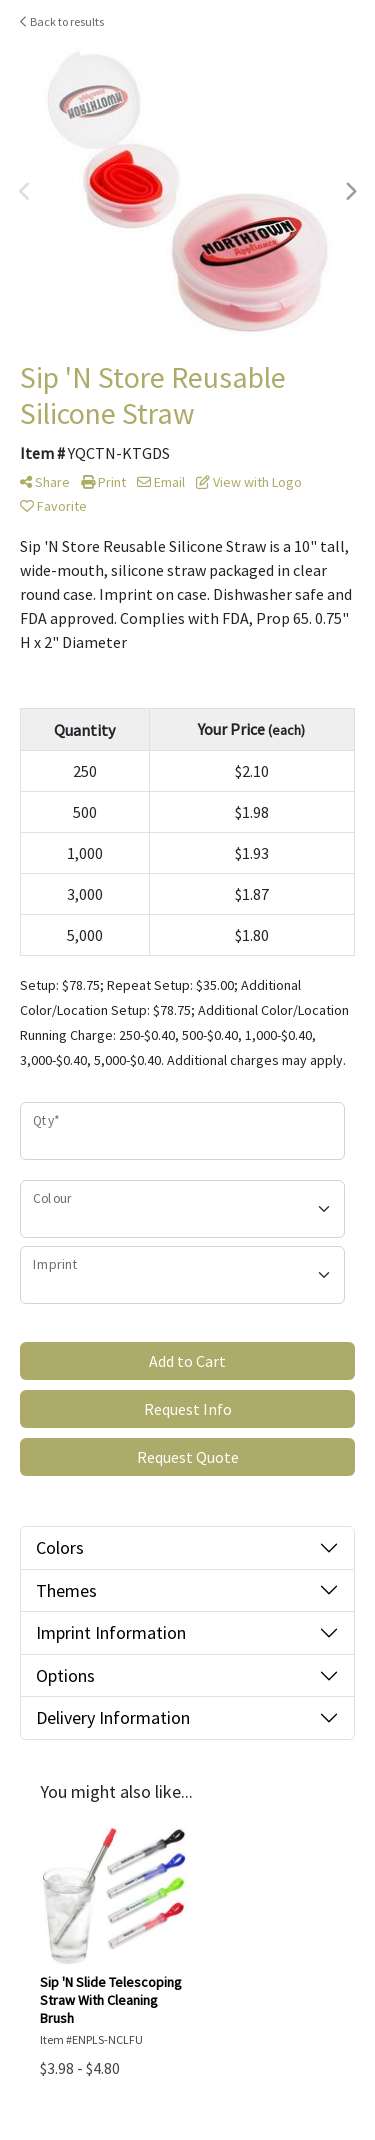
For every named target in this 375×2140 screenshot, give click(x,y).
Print (103, 482)
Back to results (62, 21)
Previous (25, 192)
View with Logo (249, 482)
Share (45, 482)
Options (65, 1675)
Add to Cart (187, 1361)
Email (161, 482)
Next (350, 192)
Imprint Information (111, 1632)
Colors (60, 1547)
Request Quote (188, 1457)
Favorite (53, 506)
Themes (66, 1590)
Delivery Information (113, 1717)
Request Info (188, 1409)
